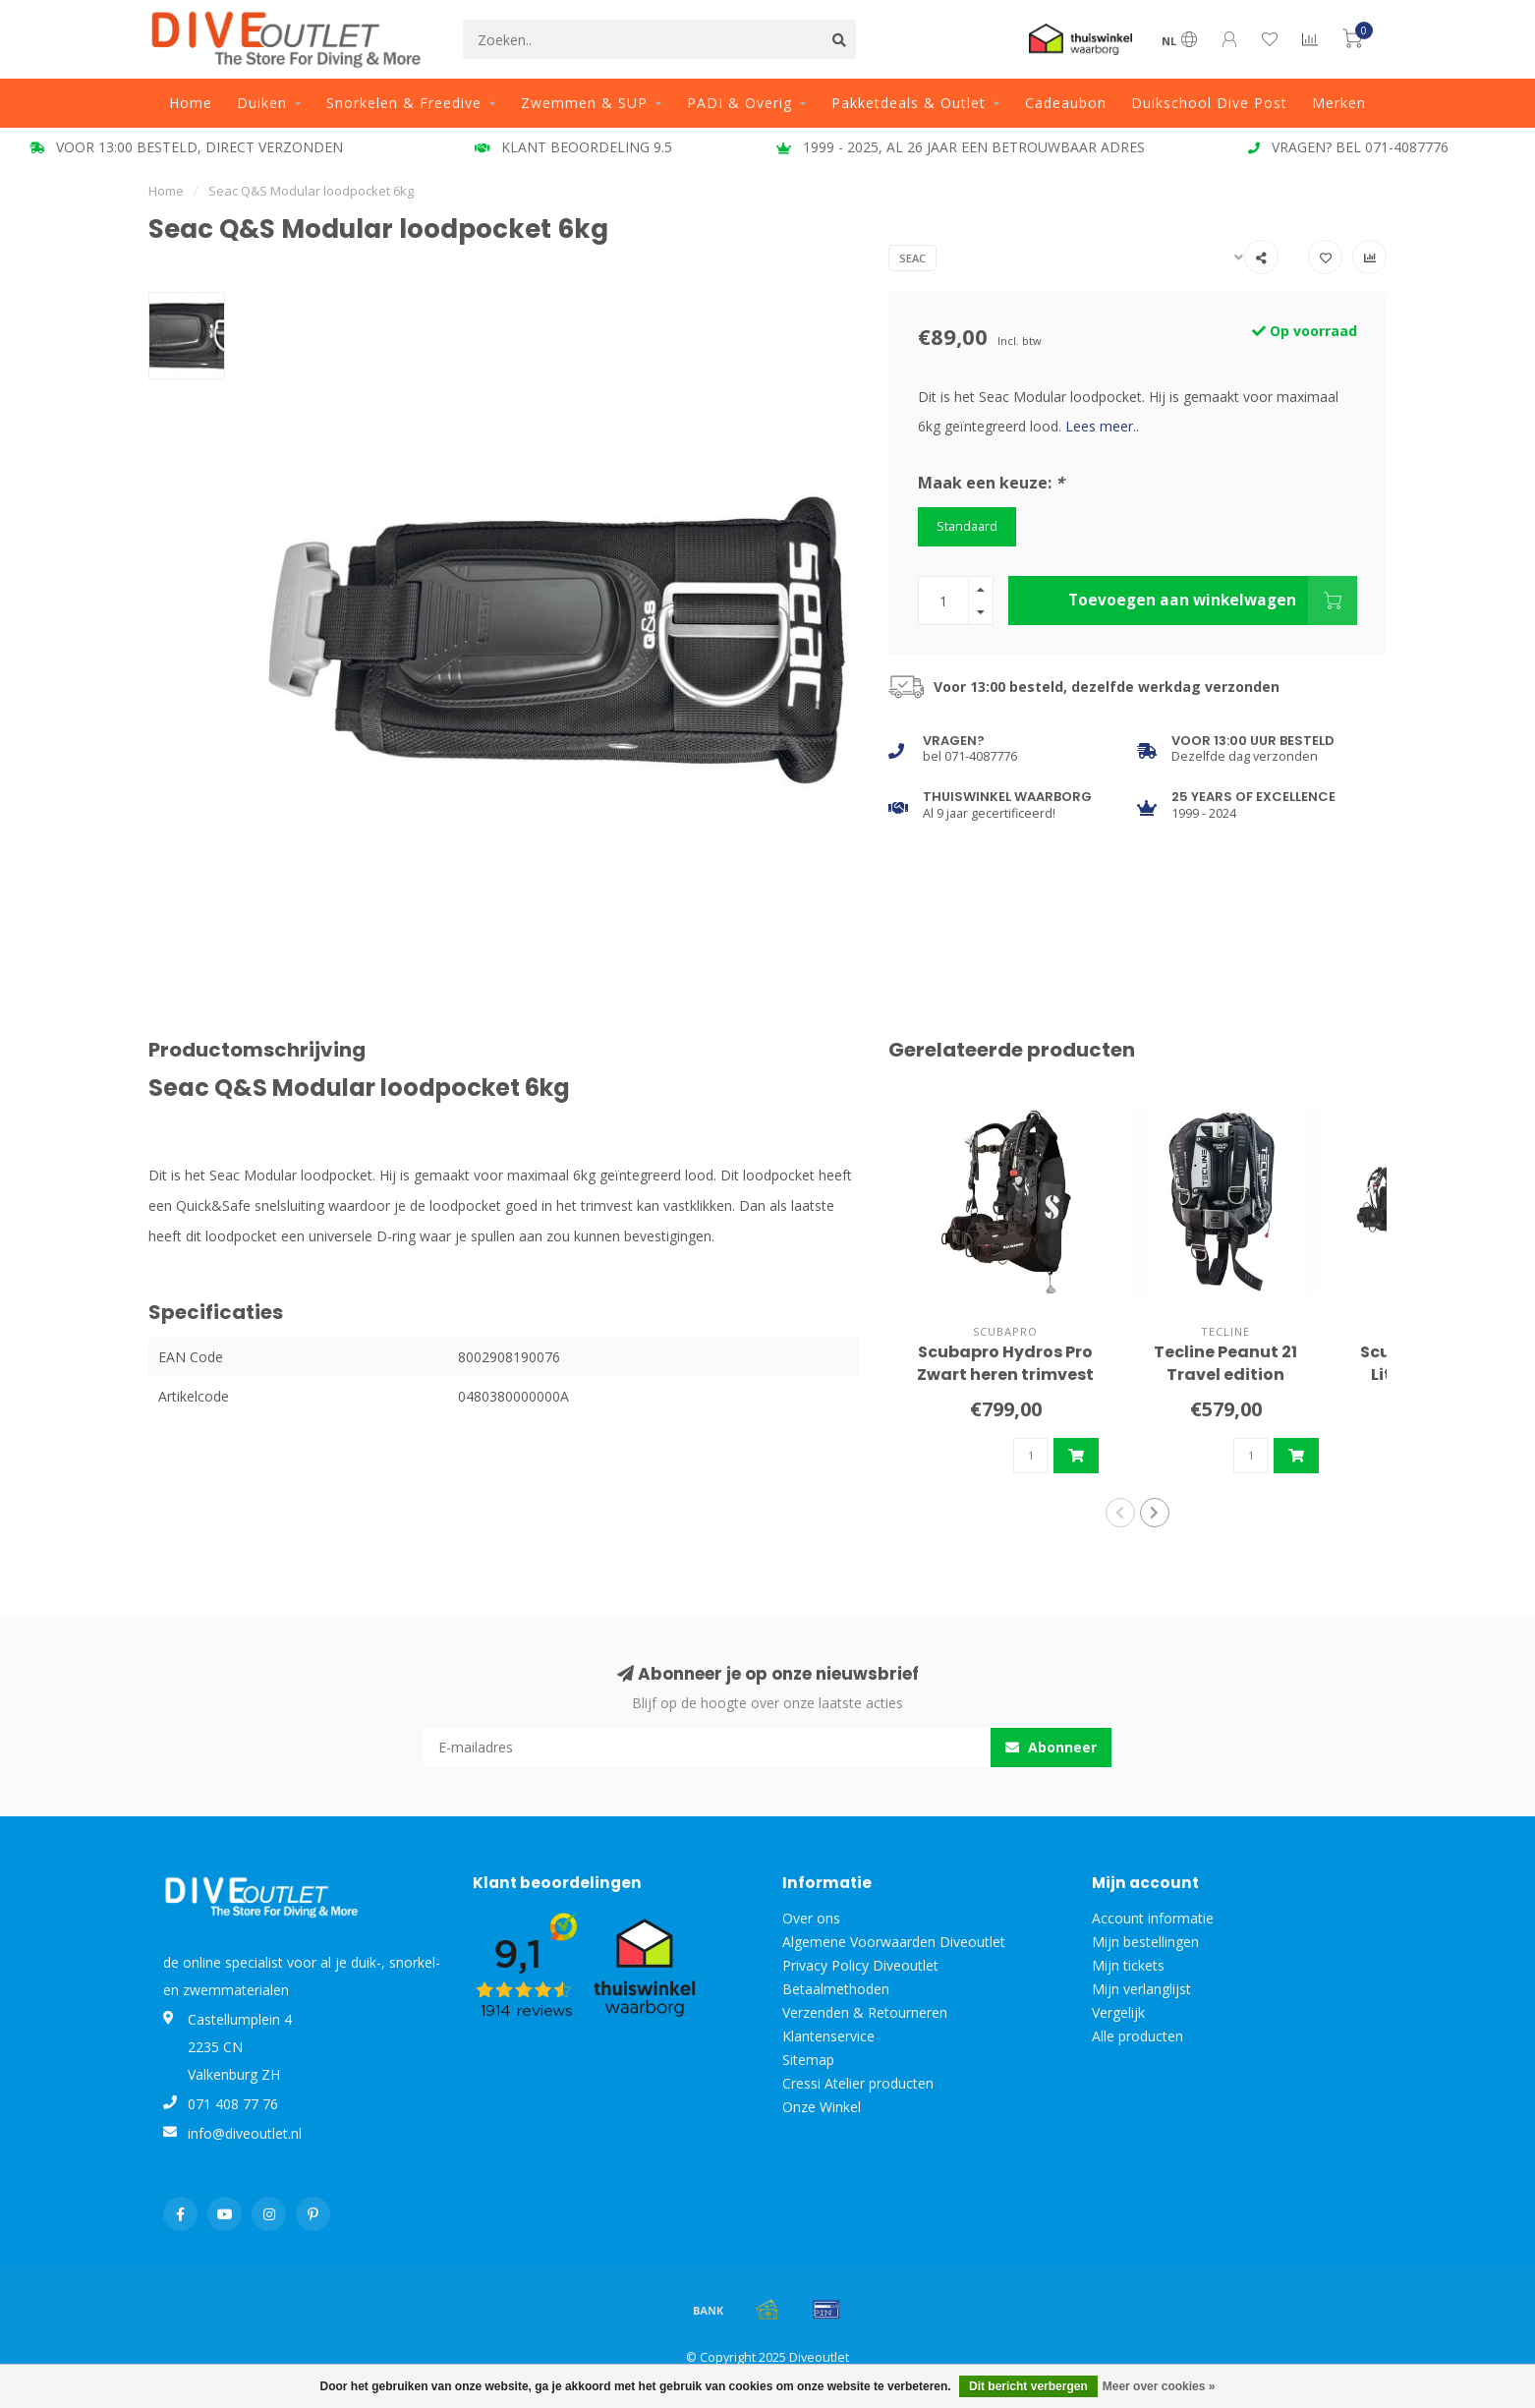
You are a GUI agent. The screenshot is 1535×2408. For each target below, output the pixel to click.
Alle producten (1137, 2036)
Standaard (967, 526)
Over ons (811, 1918)
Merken (1339, 102)
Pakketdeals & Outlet (908, 102)
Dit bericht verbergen (1028, 2386)
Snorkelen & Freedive (404, 102)
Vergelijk (1118, 2012)
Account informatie (1153, 1918)
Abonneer (1051, 1747)
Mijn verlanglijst (1141, 1988)
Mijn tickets (1128, 1965)
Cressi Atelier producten (858, 2083)
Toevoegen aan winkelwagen (1212, 600)
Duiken (262, 102)
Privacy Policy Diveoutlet (860, 1965)
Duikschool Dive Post (1209, 102)
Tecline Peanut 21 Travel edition (1225, 1363)
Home (190, 102)
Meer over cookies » (1159, 2386)
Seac (912, 258)
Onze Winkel (821, 2106)
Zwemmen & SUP (584, 102)
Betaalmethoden (835, 1988)
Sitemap (808, 2059)
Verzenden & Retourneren (864, 2012)
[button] (1120, 1512)
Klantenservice (828, 2036)
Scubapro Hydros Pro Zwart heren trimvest (1005, 1363)
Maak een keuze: (991, 482)
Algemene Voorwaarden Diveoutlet (893, 1941)
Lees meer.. (1102, 426)
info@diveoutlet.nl (245, 2133)
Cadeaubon (1066, 102)
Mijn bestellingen (1145, 1941)
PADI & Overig (739, 102)
